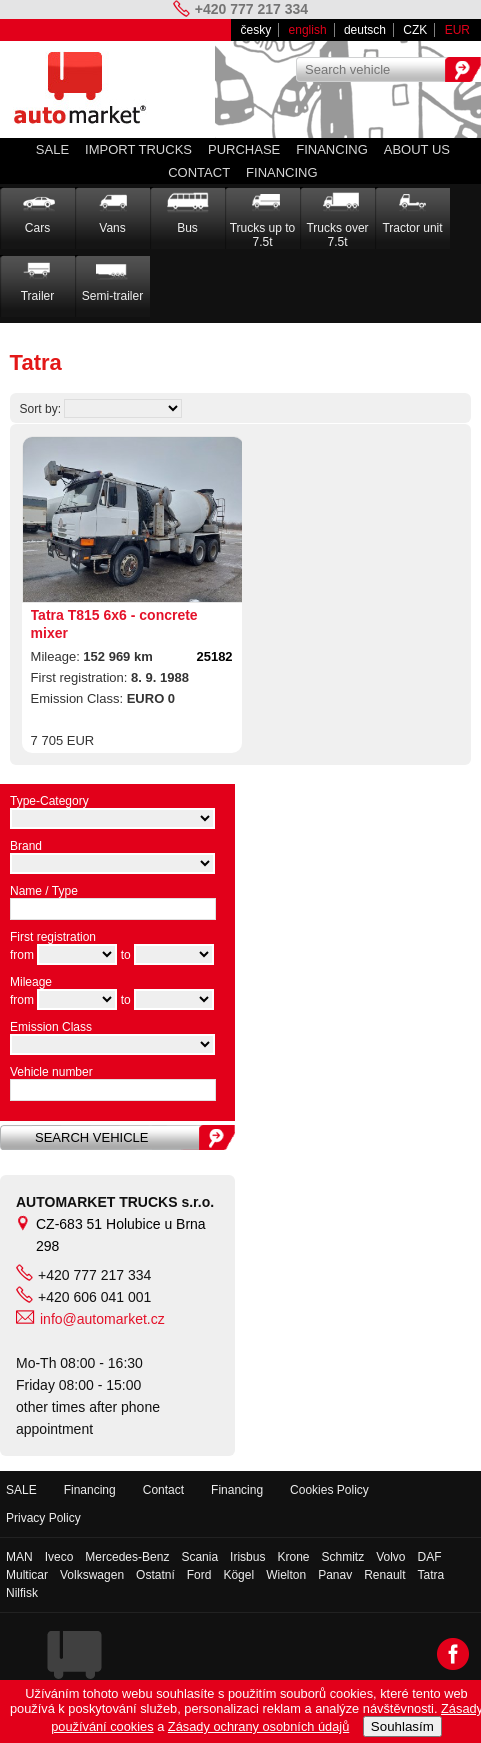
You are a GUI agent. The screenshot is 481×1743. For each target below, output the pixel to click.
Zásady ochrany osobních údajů (258, 1726)
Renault (384, 1575)
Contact (199, 172)
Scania (199, 1557)
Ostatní (155, 1575)
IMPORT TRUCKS (138, 149)
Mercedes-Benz (127, 1557)
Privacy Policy (43, 1518)
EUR (457, 30)
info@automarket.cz (102, 1319)
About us (417, 149)
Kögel (238, 1575)
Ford (199, 1575)
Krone (293, 1557)
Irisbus (247, 1557)
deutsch (365, 30)
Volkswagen (92, 1575)
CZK (415, 30)
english (308, 30)
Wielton (286, 1575)
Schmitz (342, 1557)
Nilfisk (22, 1593)
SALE (52, 149)
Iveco (59, 1557)
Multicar (27, 1575)
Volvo (390, 1557)
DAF (430, 1557)
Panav (335, 1575)
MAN (19, 1557)
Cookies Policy (329, 1490)
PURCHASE (244, 149)
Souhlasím (402, 1726)
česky (256, 30)
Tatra (431, 1575)
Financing (332, 149)
